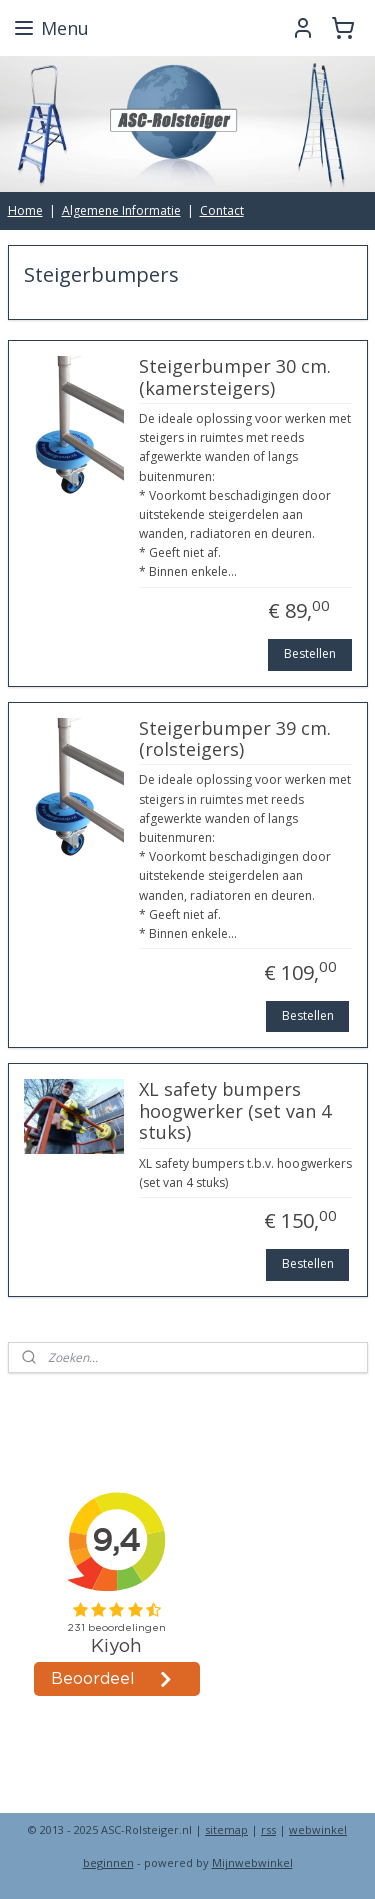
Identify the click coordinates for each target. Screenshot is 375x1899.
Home (25, 210)
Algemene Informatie (121, 210)
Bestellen (310, 653)
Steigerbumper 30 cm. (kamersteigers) (235, 378)
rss (268, 1829)
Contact (222, 210)
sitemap (226, 1829)
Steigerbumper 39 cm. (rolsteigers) (235, 739)
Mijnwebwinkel (252, 1862)
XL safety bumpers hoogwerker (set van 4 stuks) (235, 1111)
